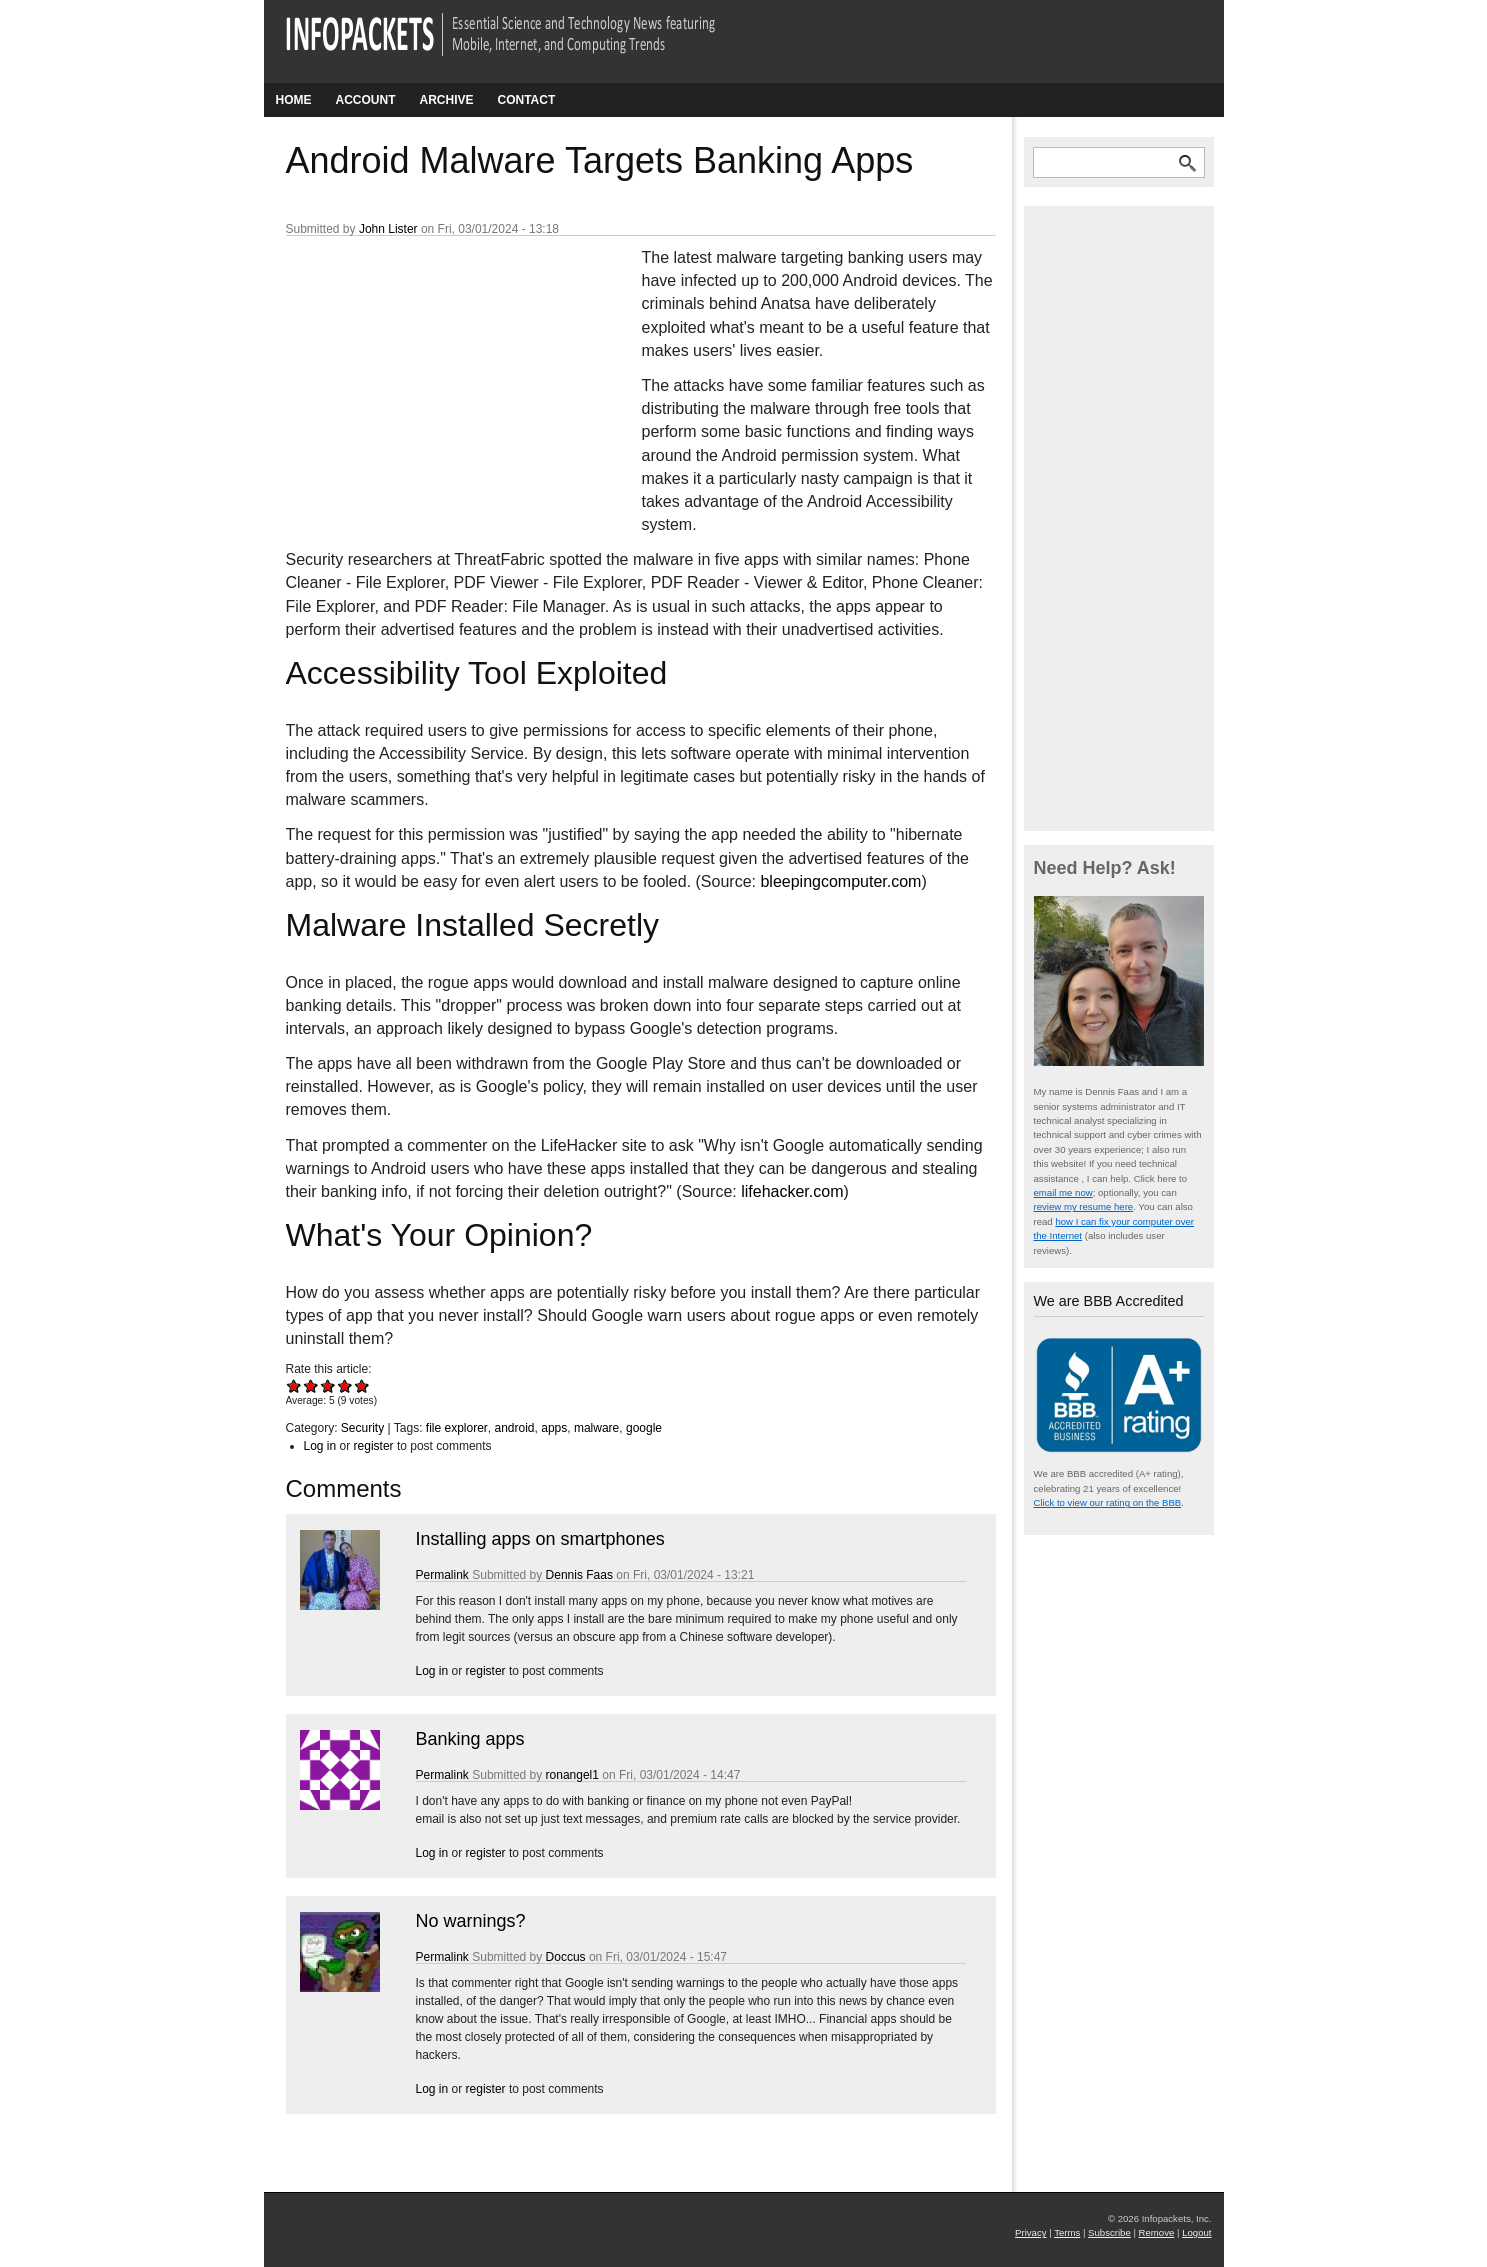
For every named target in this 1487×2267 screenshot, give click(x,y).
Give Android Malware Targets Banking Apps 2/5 (311, 1385)
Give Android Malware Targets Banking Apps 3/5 (328, 1385)
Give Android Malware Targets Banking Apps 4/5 (345, 1385)
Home (294, 100)
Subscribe (1109, 2232)
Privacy (1030, 2232)
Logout (1196, 2232)
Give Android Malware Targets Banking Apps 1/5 (294, 1385)
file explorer (457, 1428)
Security (362, 1428)
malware (596, 1428)
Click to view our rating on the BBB (1108, 1502)
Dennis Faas (579, 1575)
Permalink (442, 1575)
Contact (527, 100)
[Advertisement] (436, 379)
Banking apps (470, 1739)
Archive (447, 100)
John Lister (388, 229)
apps (554, 1428)
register (374, 1446)
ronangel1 (572, 1775)
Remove (1157, 2232)
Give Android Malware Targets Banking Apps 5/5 (362, 1385)
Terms (1067, 2232)
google (644, 1428)
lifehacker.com (792, 1191)
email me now (1063, 1192)
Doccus (566, 1957)
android (515, 1428)
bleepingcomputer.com (840, 881)
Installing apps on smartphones (540, 1539)
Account (366, 100)
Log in (320, 1446)
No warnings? (471, 1921)
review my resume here (1084, 1206)
